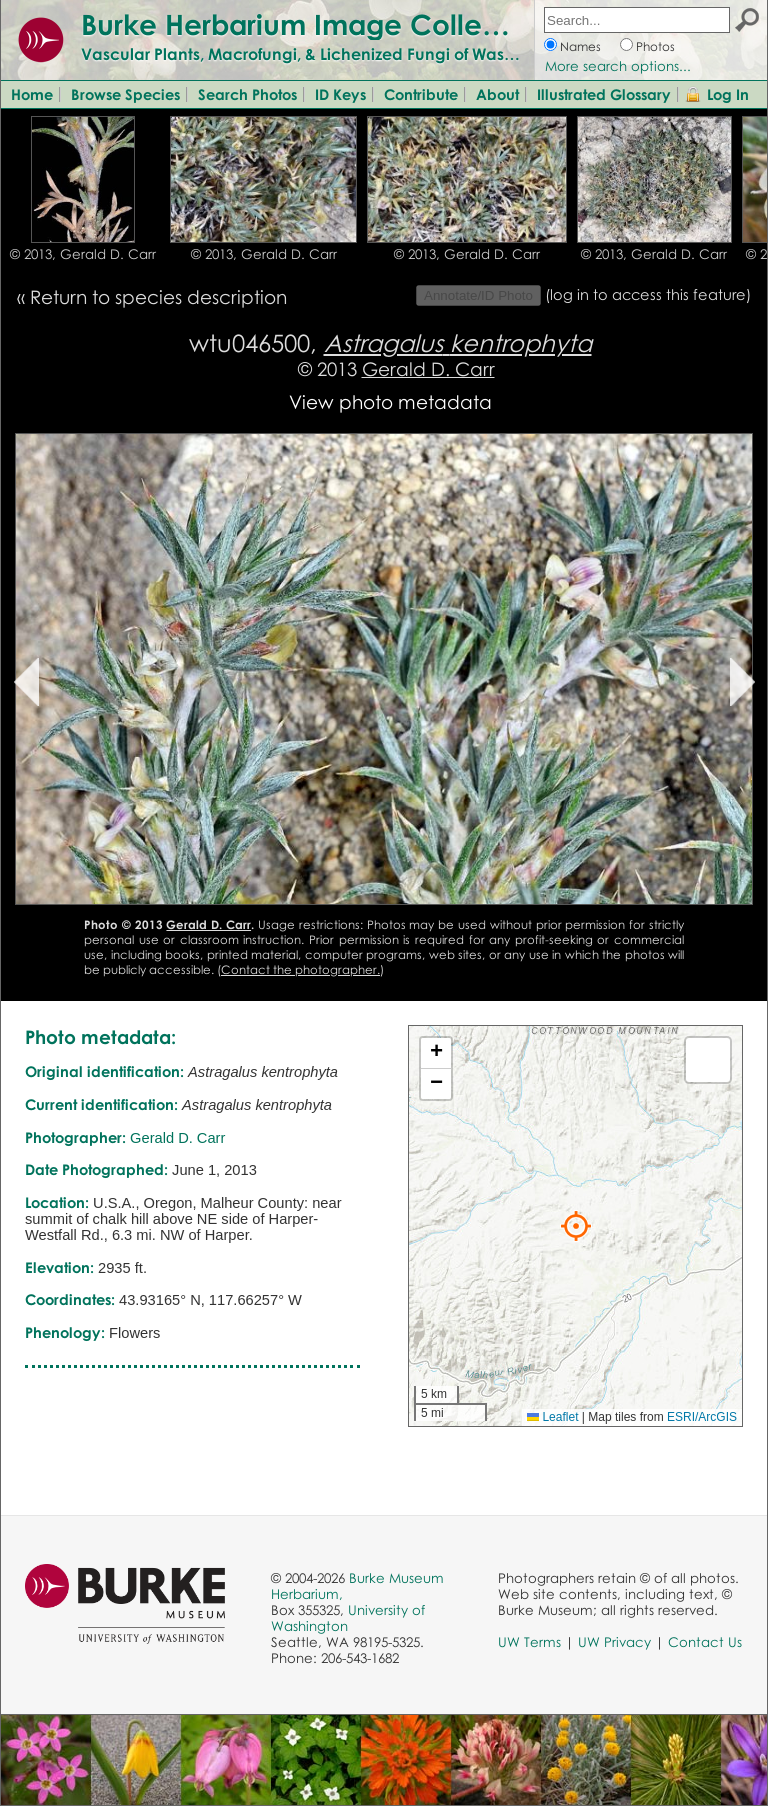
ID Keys (340, 94)
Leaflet (552, 1417)
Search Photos (247, 94)
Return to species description (158, 296)
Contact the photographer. (300, 969)
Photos (655, 46)
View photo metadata (390, 401)
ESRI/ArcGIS (702, 1417)
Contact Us (705, 1642)
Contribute (421, 94)
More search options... (618, 66)
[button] (576, 1226)
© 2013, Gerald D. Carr (83, 254)
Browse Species (125, 94)
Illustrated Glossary (604, 94)
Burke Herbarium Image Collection (315, 24)
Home (32, 94)
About (497, 94)
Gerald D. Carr (428, 368)
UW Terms (529, 1642)
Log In (728, 94)
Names (580, 46)
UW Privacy (614, 1642)
